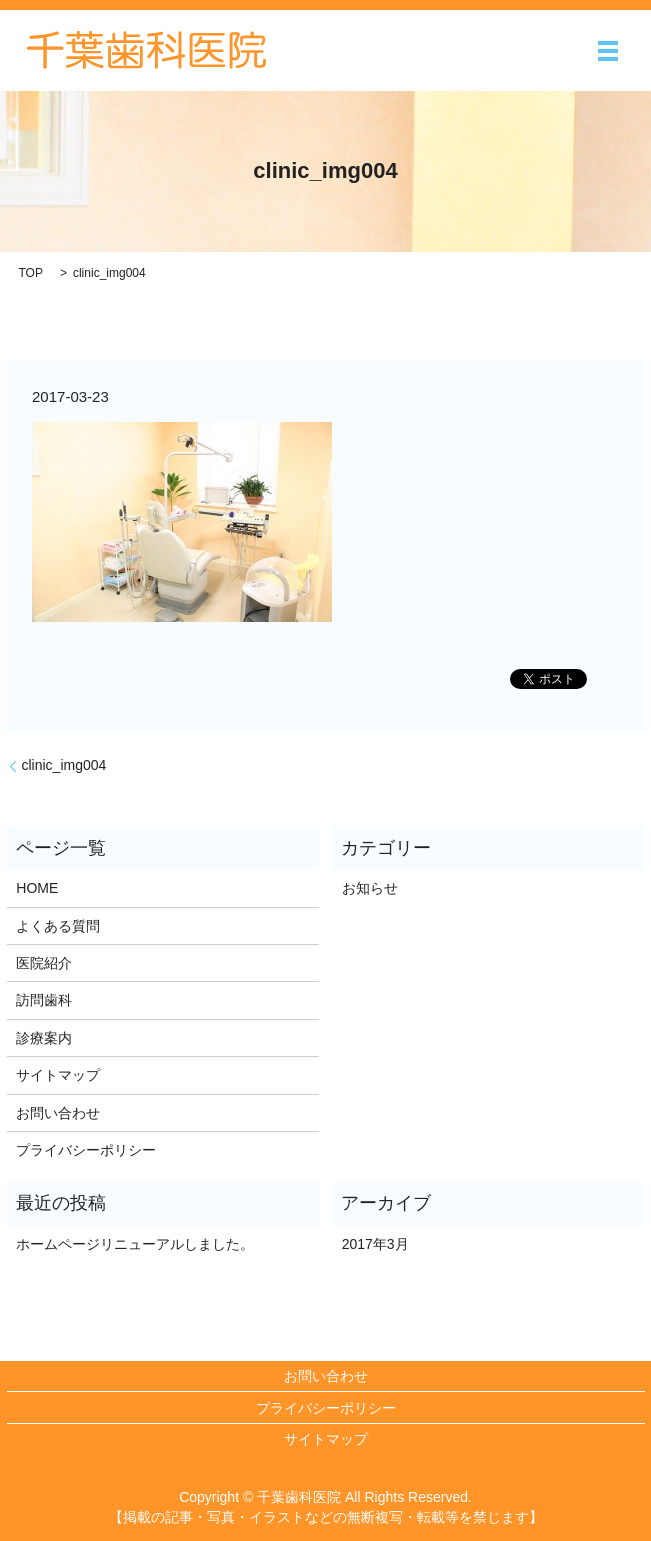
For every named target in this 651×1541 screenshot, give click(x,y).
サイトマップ (58, 1075)
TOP (31, 273)
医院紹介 (44, 963)
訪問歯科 (44, 1000)
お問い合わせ (58, 1113)
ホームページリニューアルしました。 (135, 1244)
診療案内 (44, 1038)
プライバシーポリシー (86, 1150)
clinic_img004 (64, 765)
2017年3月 (375, 1244)
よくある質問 (58, 926)
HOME (37, 888)
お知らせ (370, 888)
